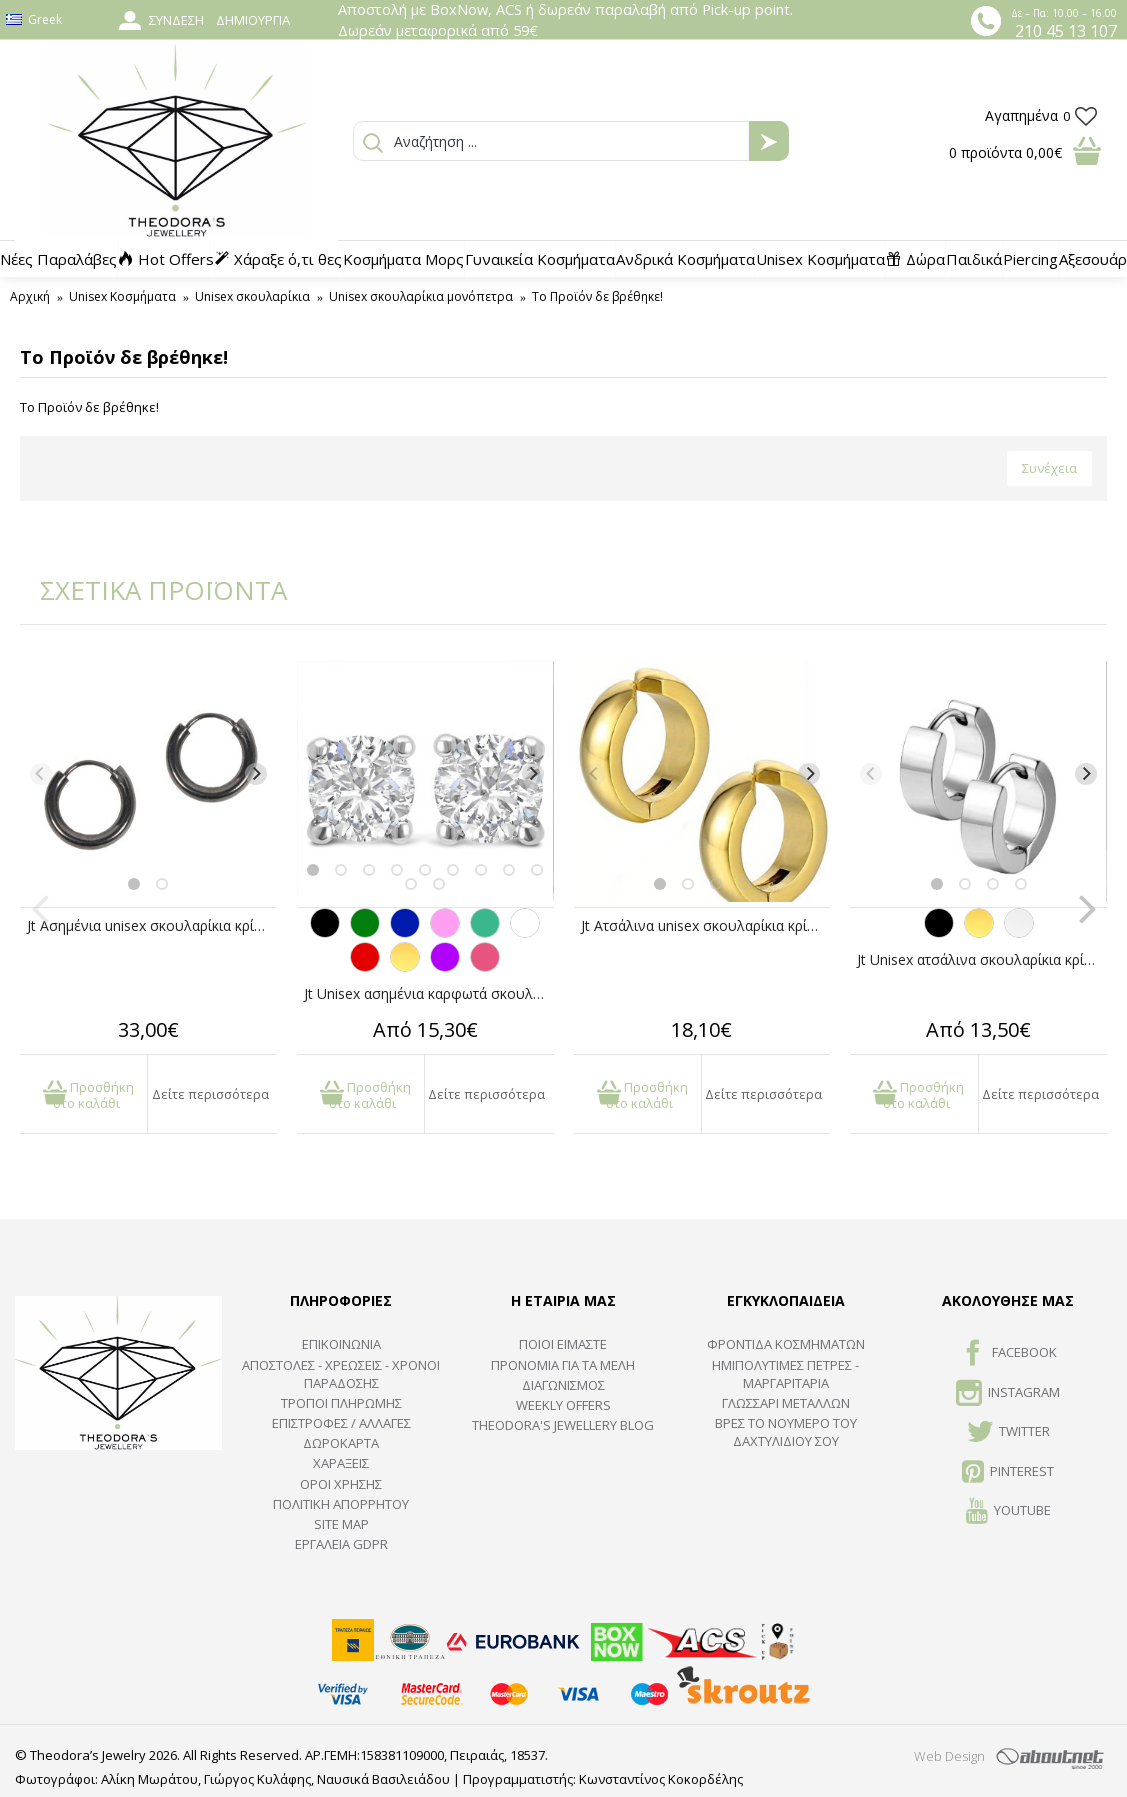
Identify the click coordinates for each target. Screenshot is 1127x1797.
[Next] (256, 774)
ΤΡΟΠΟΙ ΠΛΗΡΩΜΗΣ (341, 1403)
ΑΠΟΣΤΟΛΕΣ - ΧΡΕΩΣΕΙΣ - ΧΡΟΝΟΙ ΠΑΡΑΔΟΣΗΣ (341, 1374)
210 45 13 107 (1066, 31)
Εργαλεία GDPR (341, 1544)
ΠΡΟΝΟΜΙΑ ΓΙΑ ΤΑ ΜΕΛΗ (563, 1365)
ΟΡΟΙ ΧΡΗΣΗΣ (341, 1484)
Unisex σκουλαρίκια (252, 296)
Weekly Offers (563, 1405)
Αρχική (30, 296)
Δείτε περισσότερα (210, 1094)
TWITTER (1008, 1433)
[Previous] (41, 774)
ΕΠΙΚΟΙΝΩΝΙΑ (341, 1344)
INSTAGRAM (1008, 1394)
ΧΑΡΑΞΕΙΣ (341, 1463)
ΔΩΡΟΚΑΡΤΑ (341, 1443)
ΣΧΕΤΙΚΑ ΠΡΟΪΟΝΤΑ (150, 590)
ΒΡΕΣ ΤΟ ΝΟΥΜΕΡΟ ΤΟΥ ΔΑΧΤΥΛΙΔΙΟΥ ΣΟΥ (786, 1432)
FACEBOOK (1008, 1354)
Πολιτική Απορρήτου (341, 1504)
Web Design (949, 1756)
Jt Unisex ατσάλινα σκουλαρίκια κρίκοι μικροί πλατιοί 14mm (982, 959)
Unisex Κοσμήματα (122, 296)
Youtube (1008, 1512)
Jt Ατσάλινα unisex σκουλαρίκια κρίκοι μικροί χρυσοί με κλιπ (706, 925)
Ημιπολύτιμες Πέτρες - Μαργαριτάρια (785, 1374)
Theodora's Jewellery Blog (563, 1425)
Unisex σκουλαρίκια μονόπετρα (421, 296)
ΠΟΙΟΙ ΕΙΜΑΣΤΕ (563, 1344)
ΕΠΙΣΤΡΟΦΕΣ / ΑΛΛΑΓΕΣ (341, 1423)
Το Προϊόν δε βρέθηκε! (597, 296)
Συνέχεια (1049, 468)
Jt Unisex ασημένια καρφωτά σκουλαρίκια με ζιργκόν (429, 993)
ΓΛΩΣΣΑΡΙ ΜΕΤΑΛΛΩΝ (786, 1403)
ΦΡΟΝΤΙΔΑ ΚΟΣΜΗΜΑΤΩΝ (786, 1344)
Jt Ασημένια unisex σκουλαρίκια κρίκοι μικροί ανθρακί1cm (152, 925)
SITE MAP (341, 1524)
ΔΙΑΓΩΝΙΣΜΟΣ (563, 1385)
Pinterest (1008, 1473)
